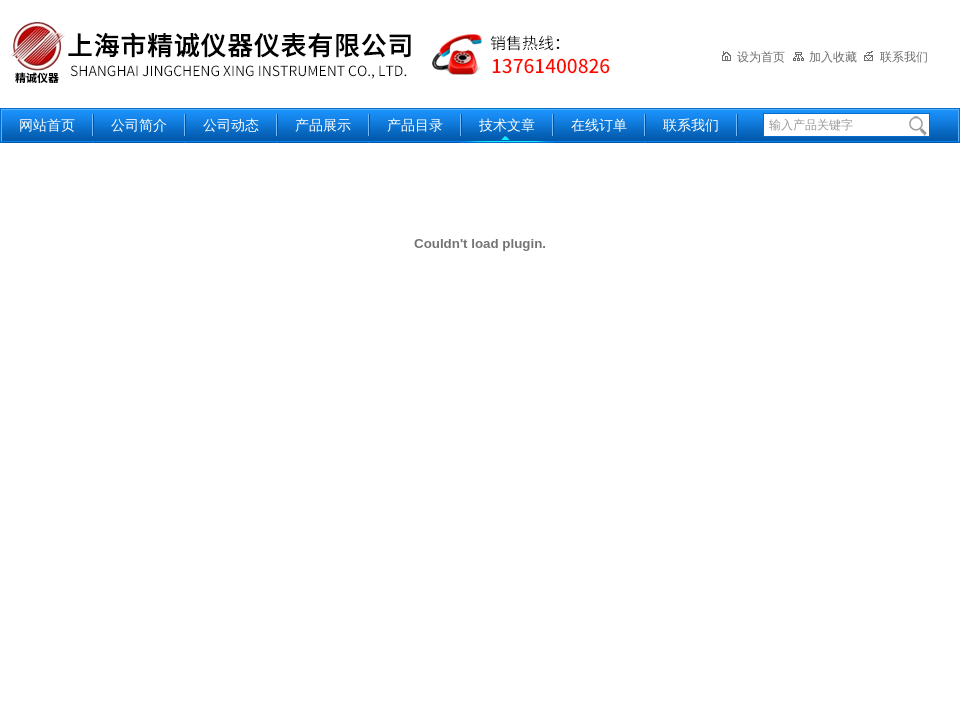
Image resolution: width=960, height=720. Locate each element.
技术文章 (507, 125)
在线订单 (599, 125)
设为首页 (752, 57)
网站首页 (47, 125)
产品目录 (415, 125)
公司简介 (139, 125)
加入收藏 (824, 57)
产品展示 (323, 125)
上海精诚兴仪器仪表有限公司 (325, 52)
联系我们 (895, 57)
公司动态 (231, 125)
